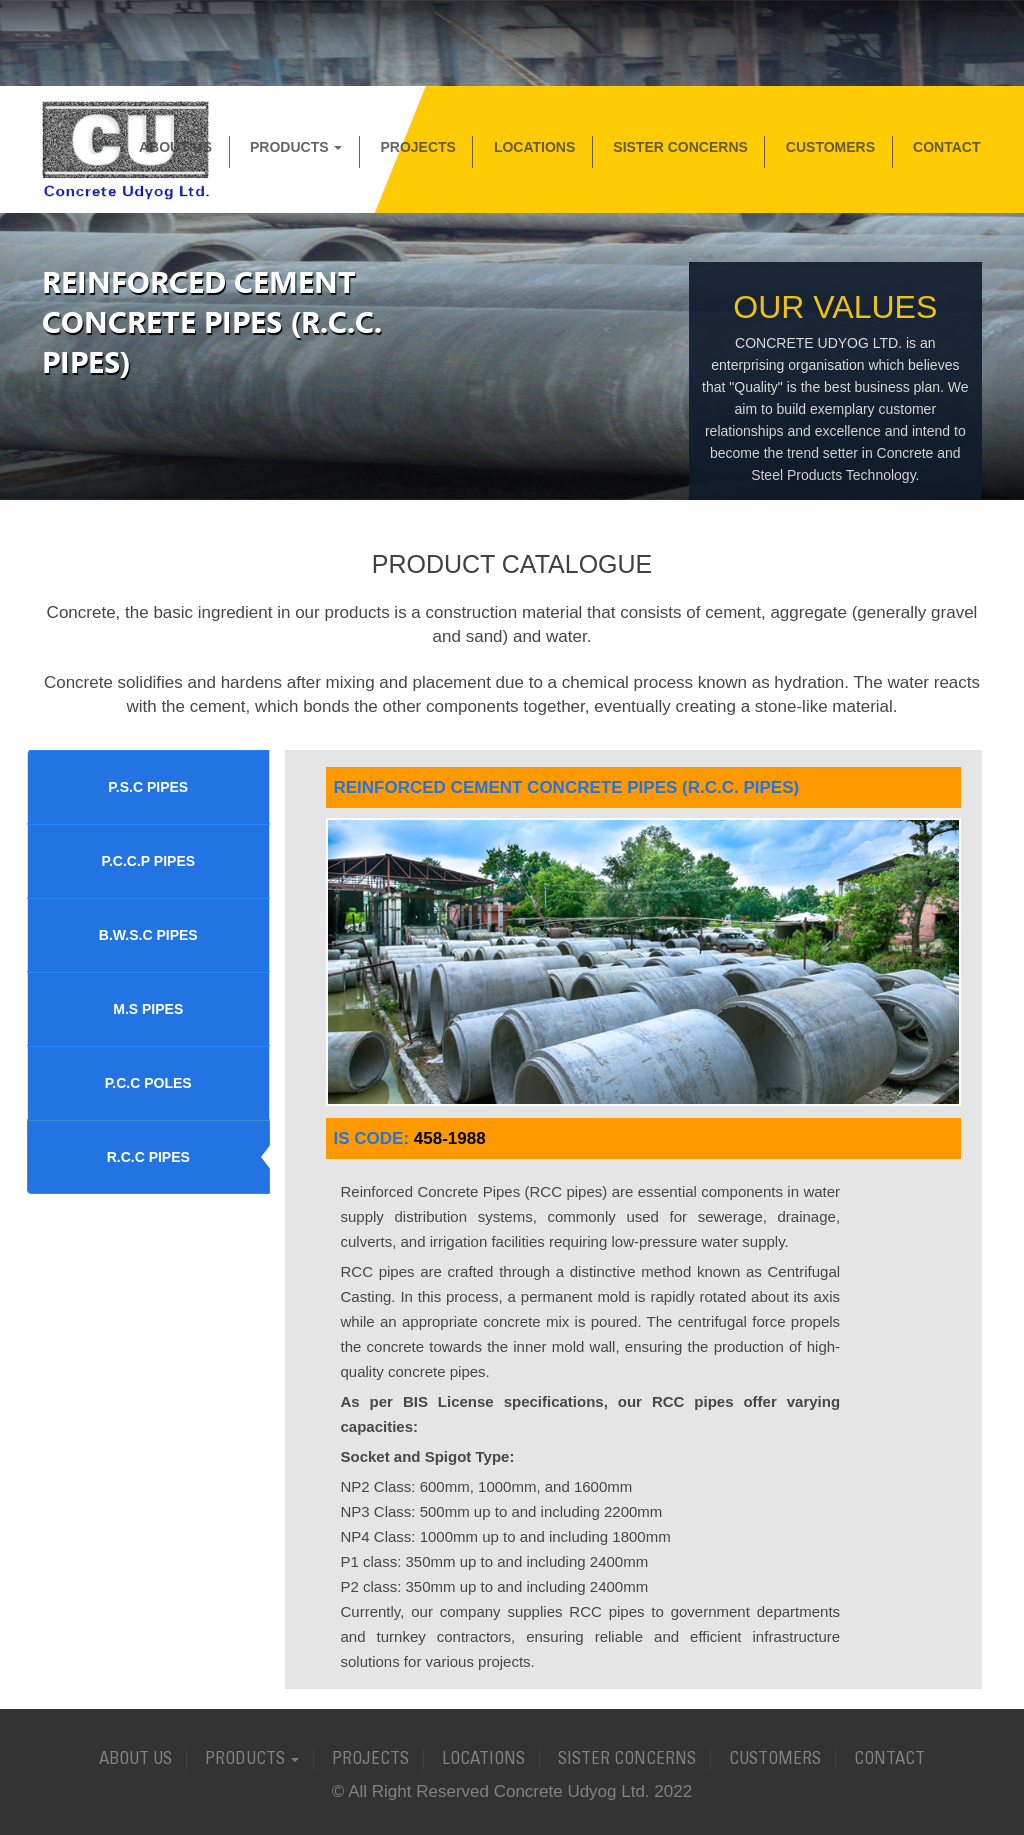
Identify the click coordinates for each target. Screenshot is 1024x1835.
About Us (175, 147)
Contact (946, 147)
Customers (830, 147)
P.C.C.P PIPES (148, 861)
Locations (534, 147)
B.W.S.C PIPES (148, 935)
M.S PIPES (148, 1009)
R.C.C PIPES (148, 1157)
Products (296, 147)
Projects (417, 147)
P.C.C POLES (148, 1083)
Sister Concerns (680, 147)
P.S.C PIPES (148, 787)
